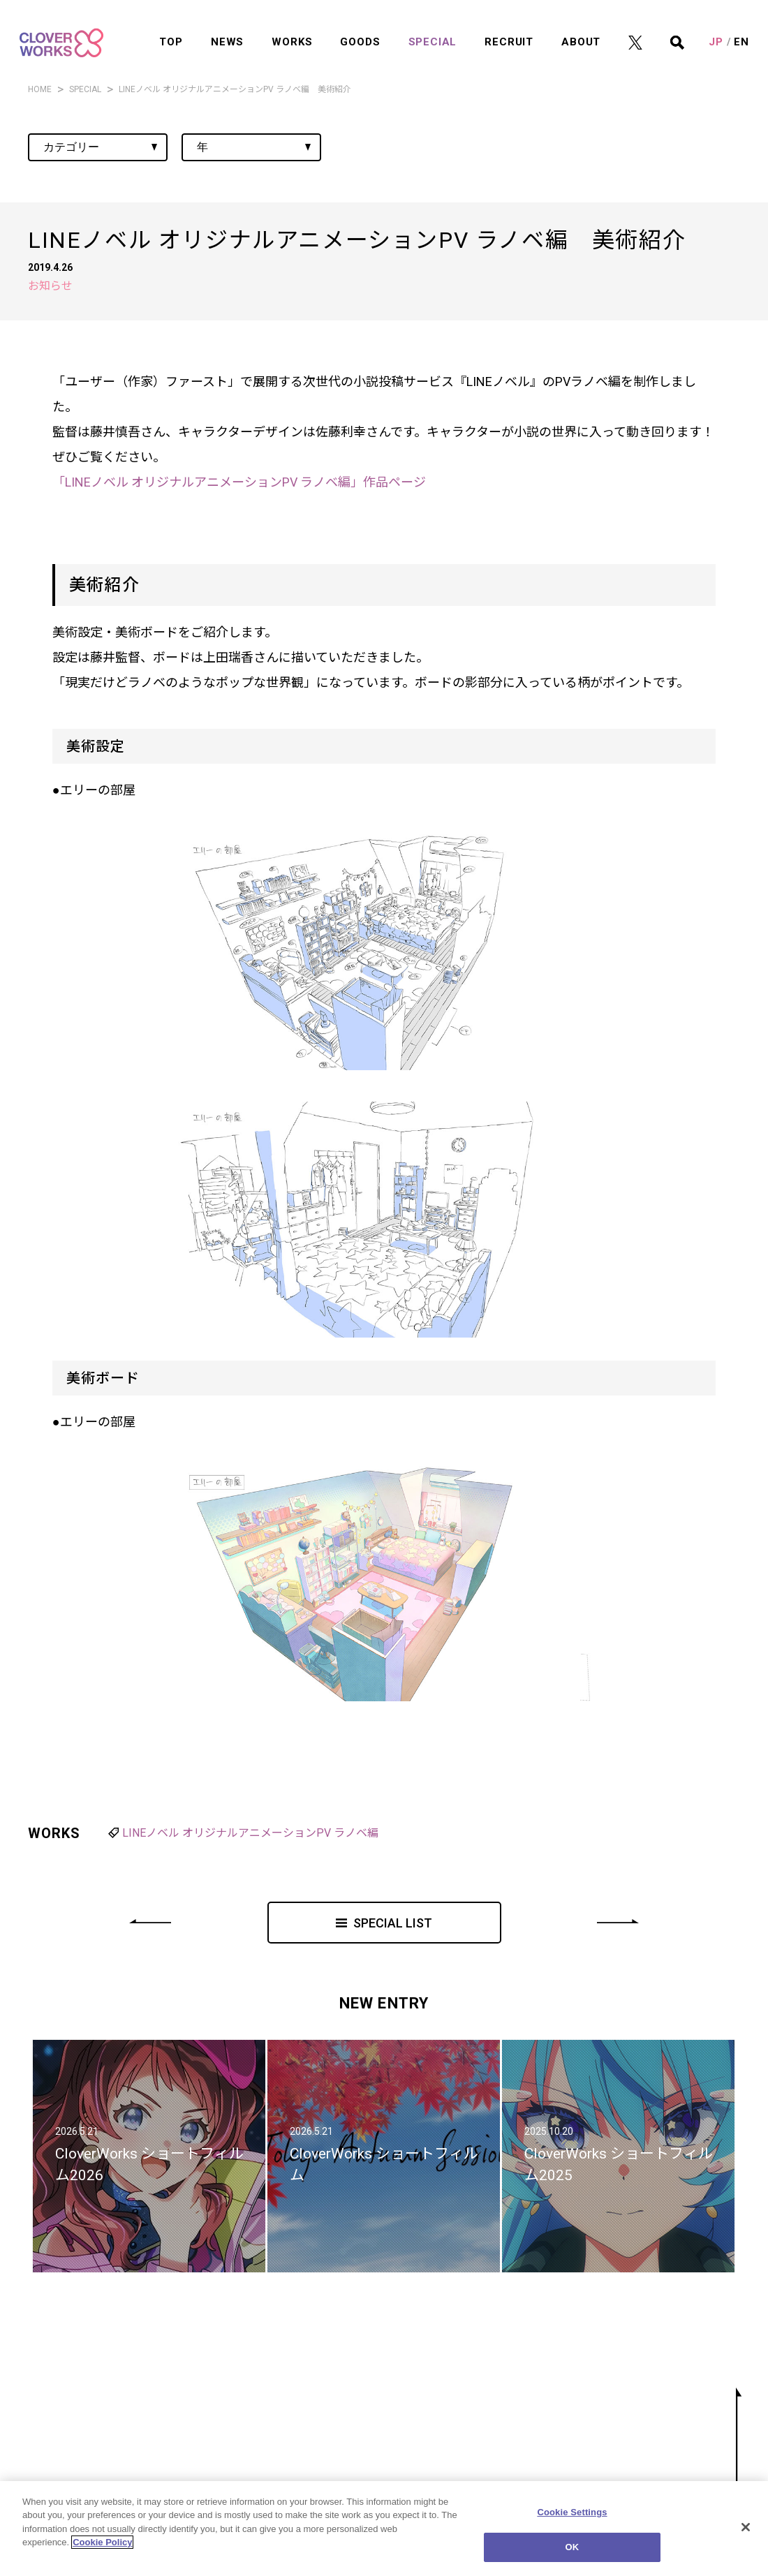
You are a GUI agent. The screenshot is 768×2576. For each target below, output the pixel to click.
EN (741, 30)
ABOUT (580, 30)
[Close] (745, 2527)
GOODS (360, 30)
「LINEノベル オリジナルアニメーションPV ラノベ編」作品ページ (239, 482)
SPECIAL (432, 30)
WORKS (292, 30)
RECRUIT (509, 30)
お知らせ (50, 286)
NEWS (227, 30)
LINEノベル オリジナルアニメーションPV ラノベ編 (250, 1833)
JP (716, 30)
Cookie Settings (572, 2513)
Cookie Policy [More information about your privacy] (102, 2543)
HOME (40, 89)
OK (572, 2548)
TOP (170, 30)
